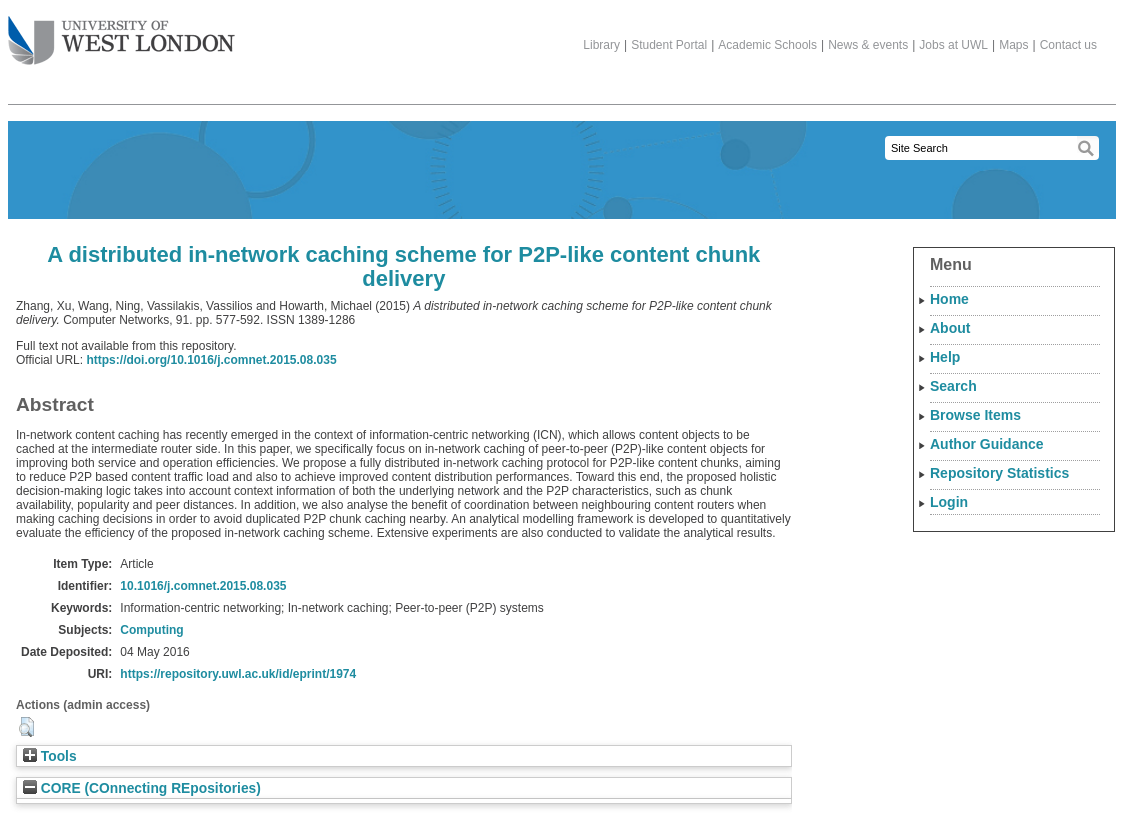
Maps (1013, 45)
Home (949, 299)
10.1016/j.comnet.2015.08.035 (203, 586)
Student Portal (669, 45)
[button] (26, 727)
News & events (868, 45)
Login (949, 502)
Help (945, 357)
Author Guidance (987, 444)
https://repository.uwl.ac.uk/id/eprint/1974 (238, 674)
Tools (50, 756)
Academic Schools (767, 45)
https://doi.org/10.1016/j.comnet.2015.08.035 (211, 360)
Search (953, 386)
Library (601, 45)
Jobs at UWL (953, 45)
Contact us (1068, 45)
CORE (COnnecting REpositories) (142, 788)
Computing (151, 630)
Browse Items (975, 415)
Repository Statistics (999, 473)
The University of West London (121, 33)
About (950, 328)
